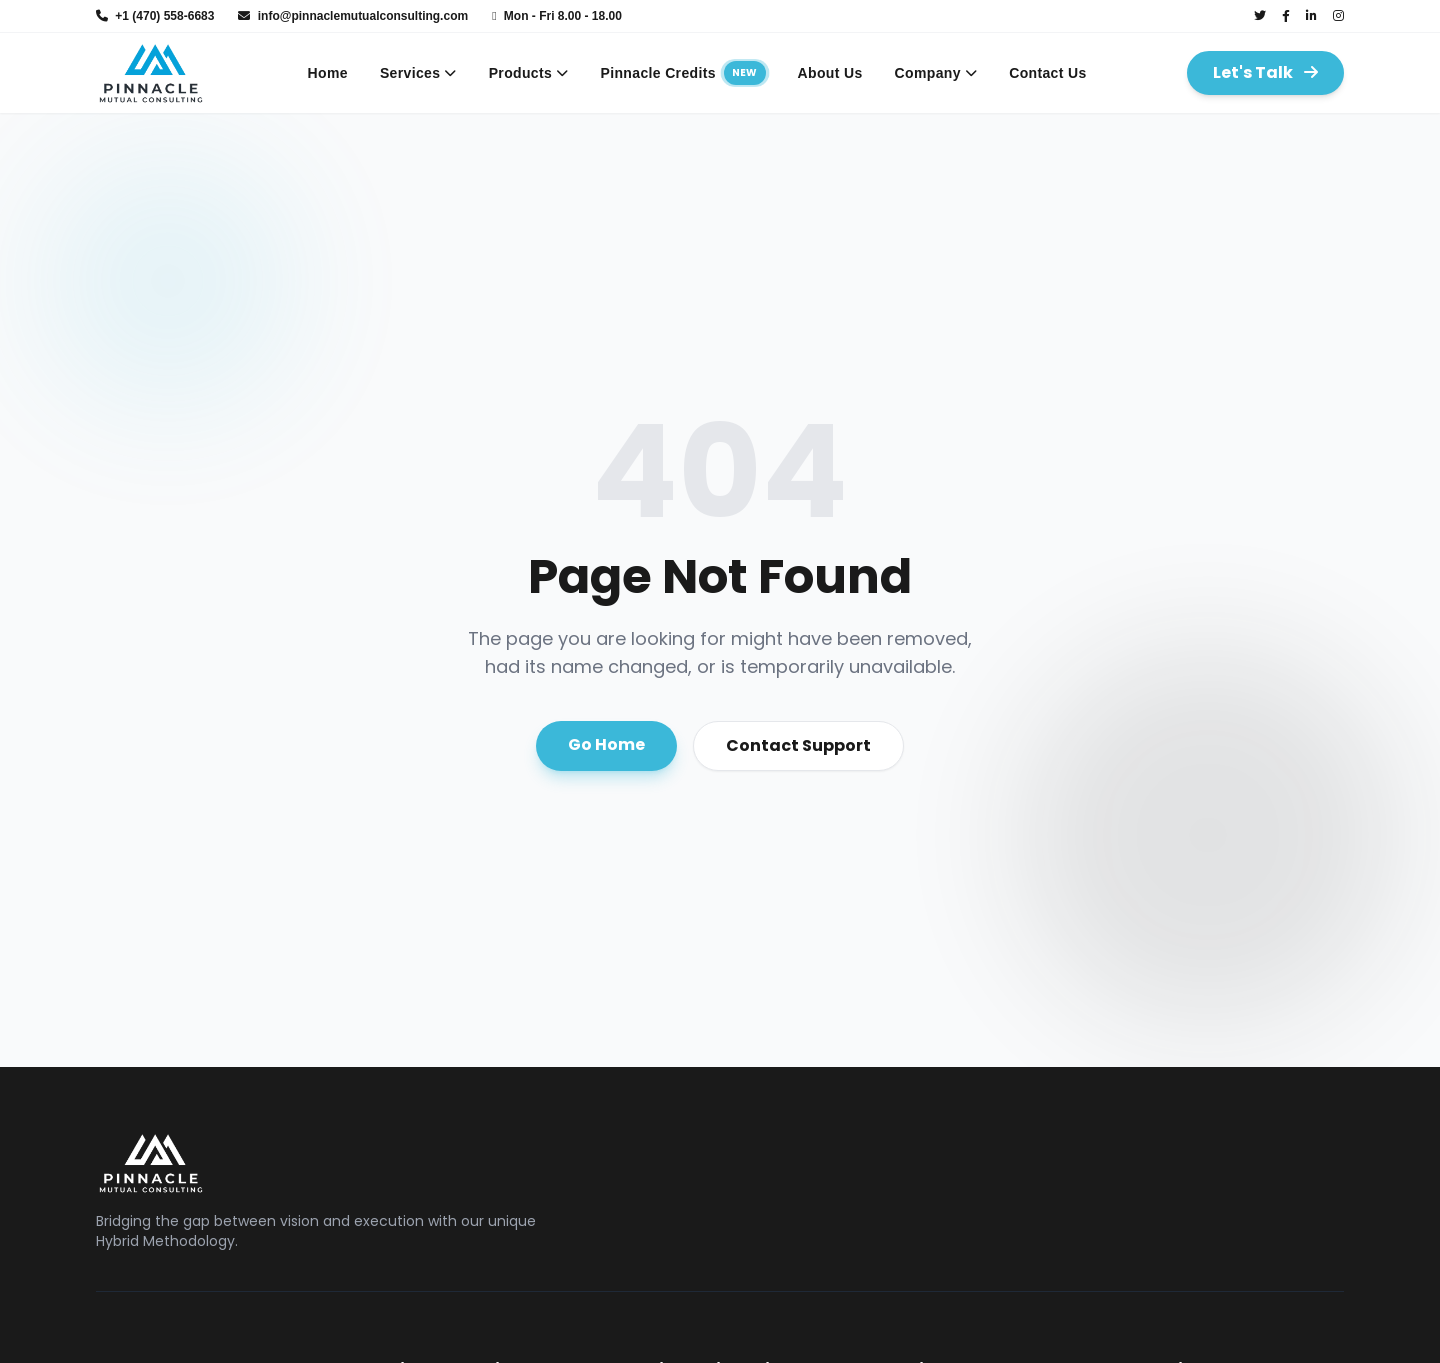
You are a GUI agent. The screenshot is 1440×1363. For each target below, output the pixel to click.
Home (328, 73)
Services (418, 73)
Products (529, 73)
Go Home (606, 744)
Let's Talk (1265, 72)
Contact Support (798, 745)
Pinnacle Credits (683, 73)
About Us (830, 73)
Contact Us (1047, 73)
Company (936, 73)
